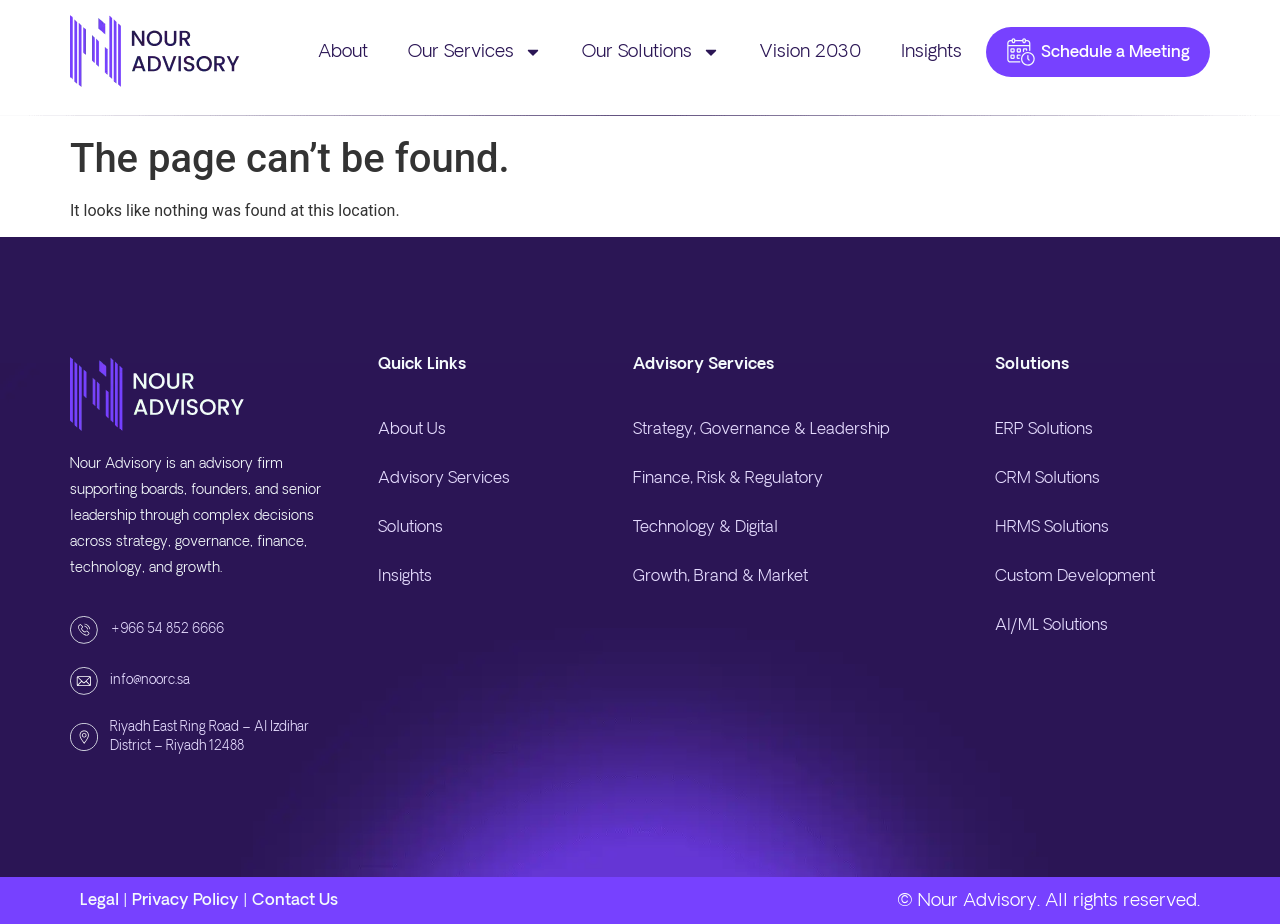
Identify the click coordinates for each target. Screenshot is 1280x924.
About (343, 51)
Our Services (475, 52)
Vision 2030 (810, 51)
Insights (931, 51)
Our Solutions (651, 52)
